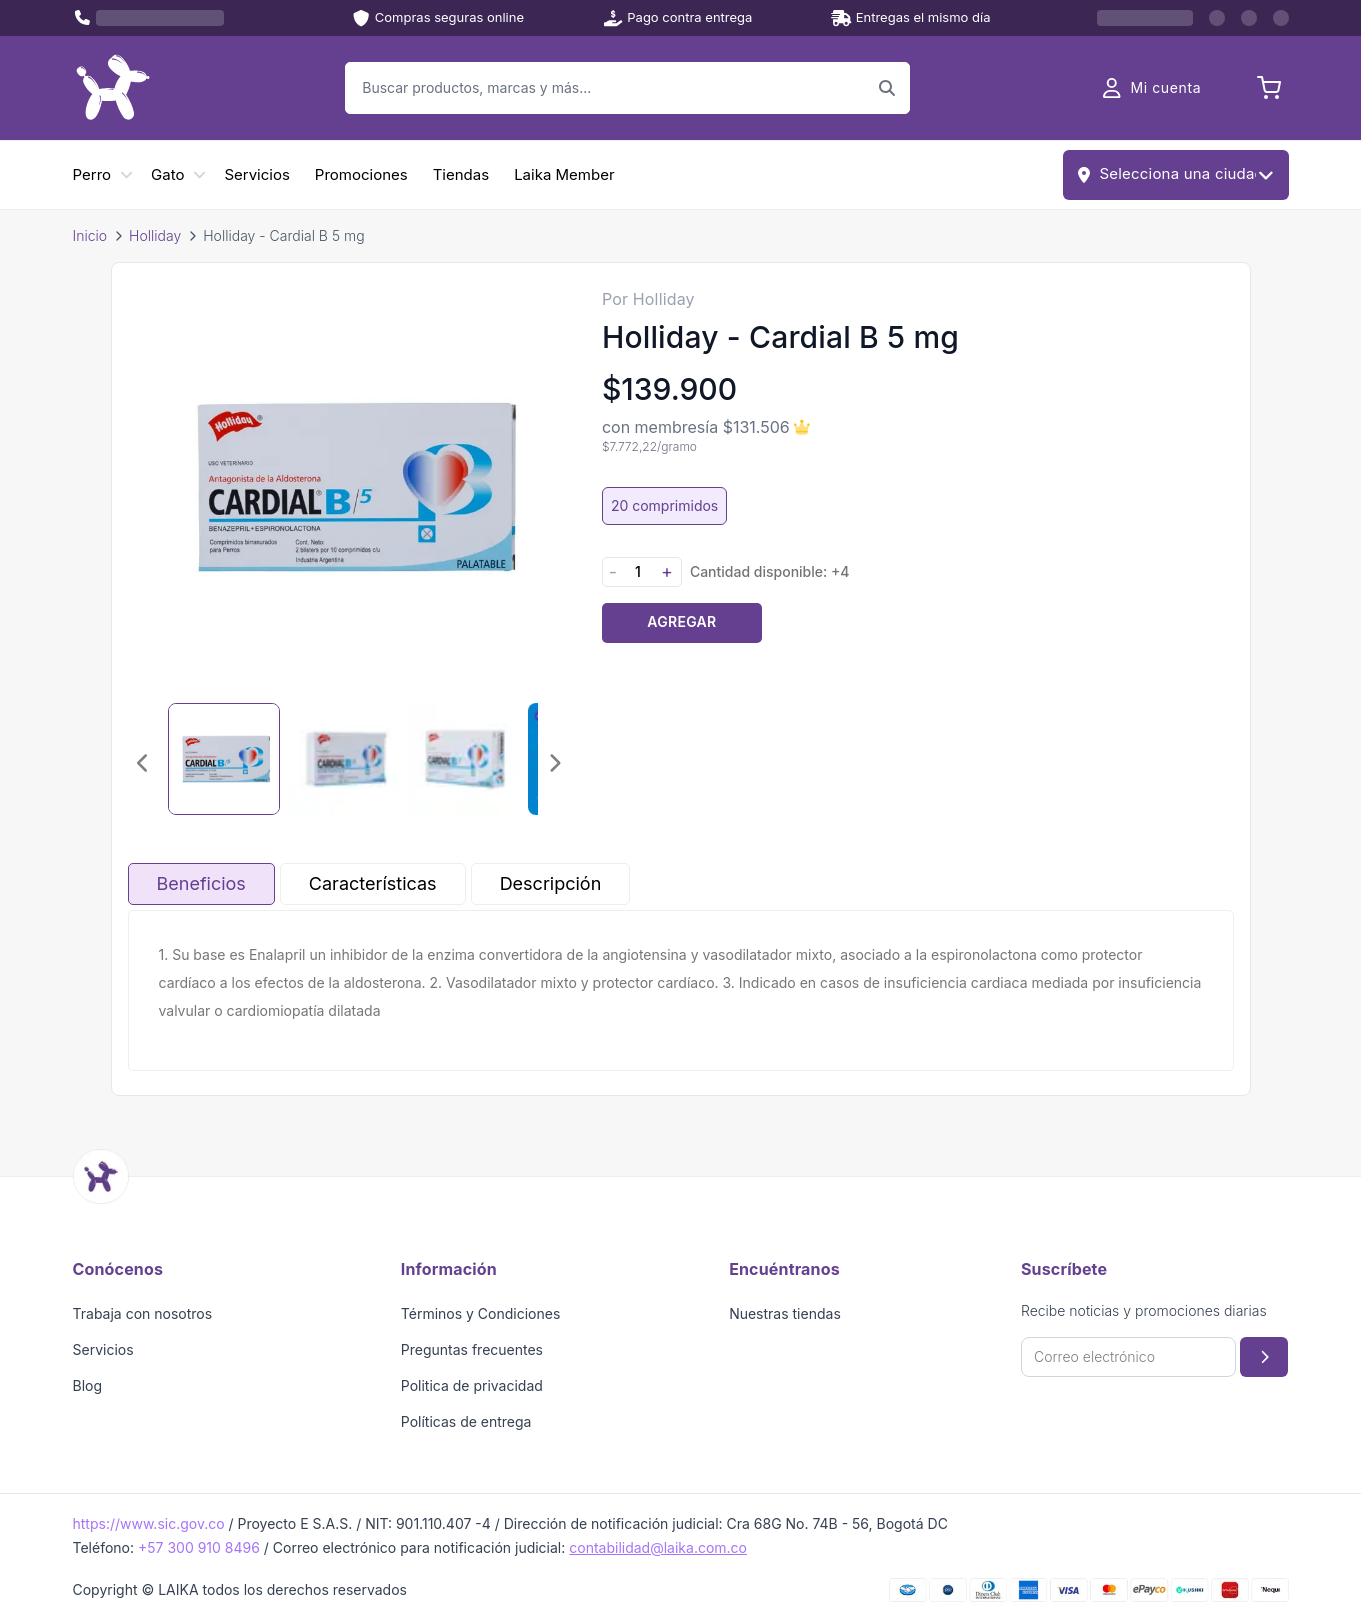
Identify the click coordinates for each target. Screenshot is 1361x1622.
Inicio (90, 235)
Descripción (551, 883)
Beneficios (201, 883)
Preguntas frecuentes (472, 1349)
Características (373, 883)
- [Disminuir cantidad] (613, 571)
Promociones (361, 174)
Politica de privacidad (472, 1385)
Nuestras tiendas (785, 1313)
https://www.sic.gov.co (149, 1523)
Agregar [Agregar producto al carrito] (681, 621)
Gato (167, 174)
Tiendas (461, 174)
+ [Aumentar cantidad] (667, 571)
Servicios (256, 174)
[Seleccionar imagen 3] (464, 759)
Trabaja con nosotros (143, 1313)
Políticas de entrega (466, 1421)
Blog (88, 1385)
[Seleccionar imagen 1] (224, 759)
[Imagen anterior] (144, 763)
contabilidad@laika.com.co (658, 1547)
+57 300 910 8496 (199, 1547)
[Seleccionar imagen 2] (344, 759)
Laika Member (564, 174)
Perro (92, 174)
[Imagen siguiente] (554, 763)
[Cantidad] (638, 571)
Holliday (155, 235)
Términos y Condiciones (481, 1313)
